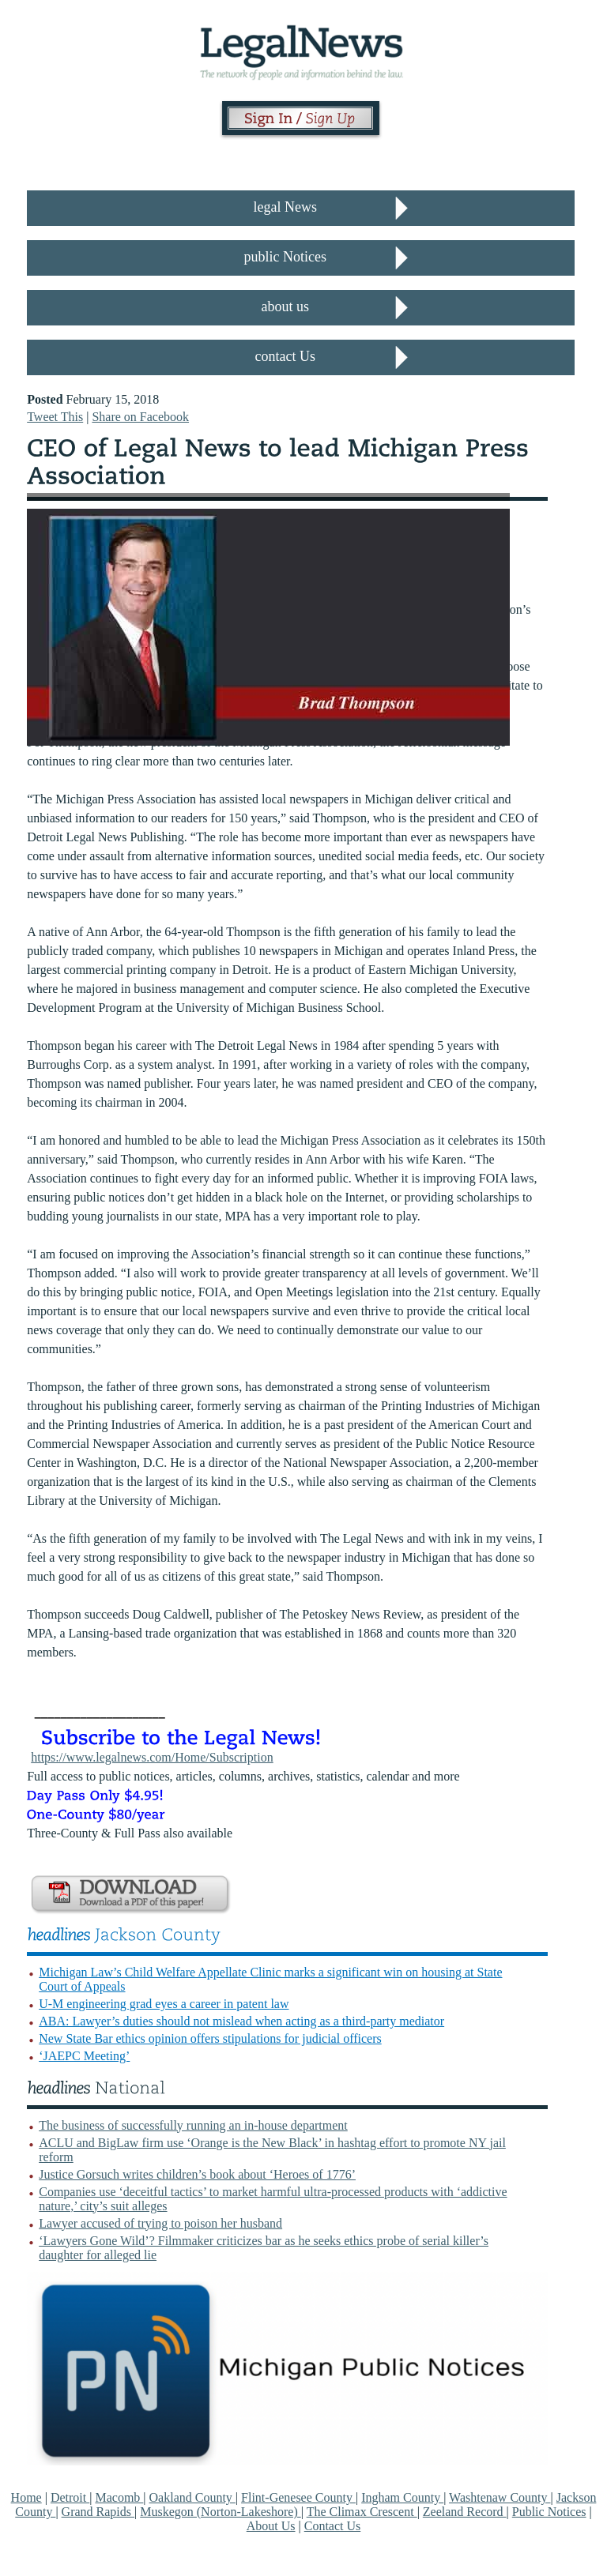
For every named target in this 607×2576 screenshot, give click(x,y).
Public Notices (549, 2511)
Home (26, 2497)
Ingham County (402, 2497)
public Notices (285, 257)
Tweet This (55, 416)
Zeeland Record (465, 2511)
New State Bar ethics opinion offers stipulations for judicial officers (210, 2038)
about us (286, 306)
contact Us (285, 356)
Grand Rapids (98, 2511)
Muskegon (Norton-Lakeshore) (220, 2511)
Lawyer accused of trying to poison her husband (160, 2223)
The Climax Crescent (362, 2511)
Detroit (70, 2497)
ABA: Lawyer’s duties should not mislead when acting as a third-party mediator (241, 2021)
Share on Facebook (140, 416)
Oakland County (192, 2497)
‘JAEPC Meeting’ (84, 2056)
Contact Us (332, 2526)
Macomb (119, 2497)
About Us (271, 2526)
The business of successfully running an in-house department (193, 2125)
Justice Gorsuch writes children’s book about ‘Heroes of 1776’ (197, 2174)
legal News (285, 207)
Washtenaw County (499, 2497)
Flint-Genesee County (298, 2497)
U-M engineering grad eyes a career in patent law (163, 2003)
